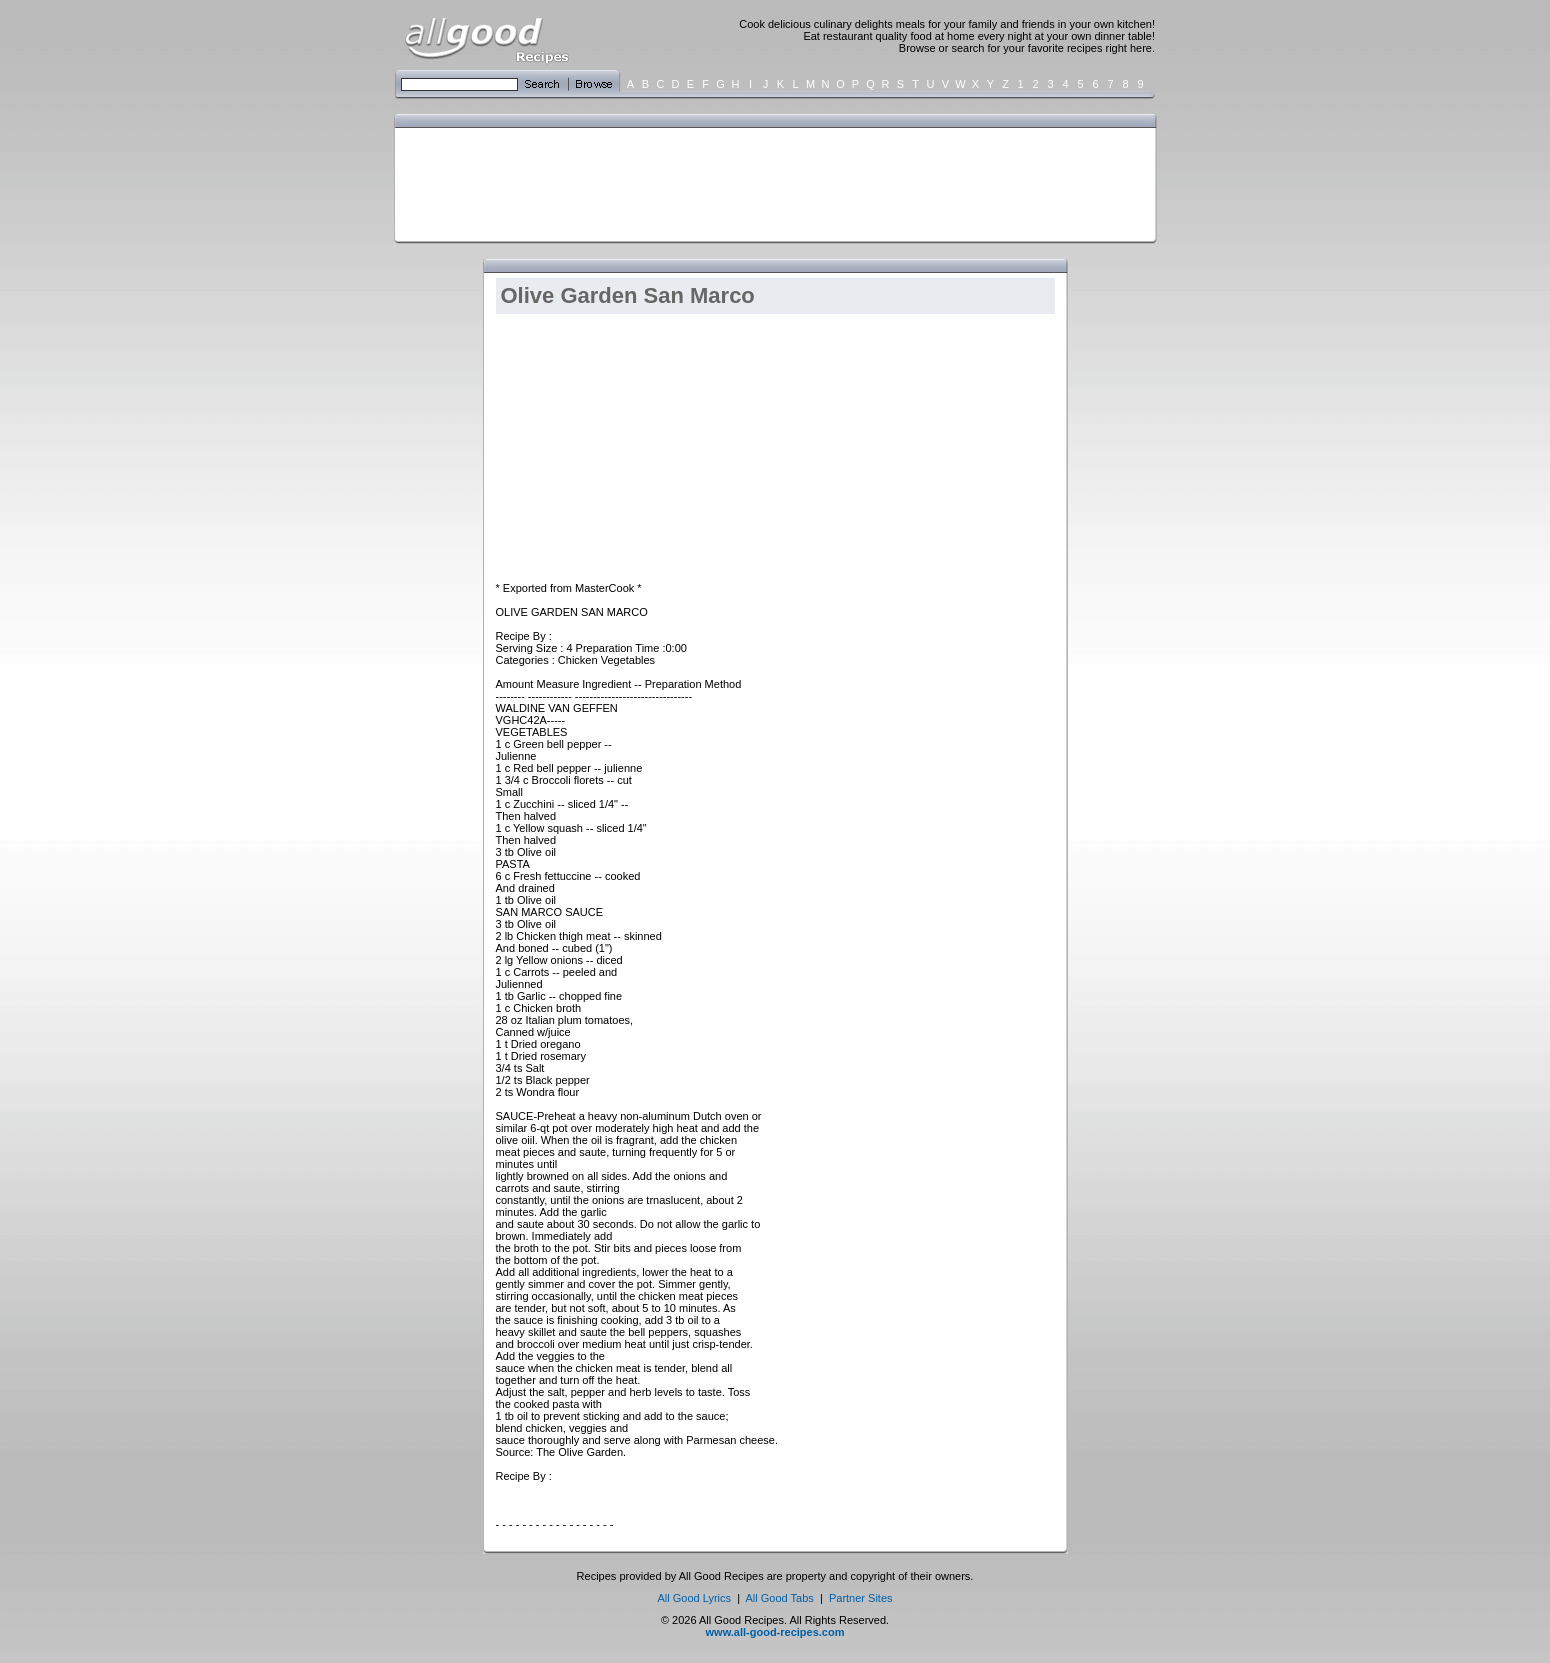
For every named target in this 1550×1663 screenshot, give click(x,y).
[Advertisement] (771, 183)
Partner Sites (861, 1598)
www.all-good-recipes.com (775, 1632)
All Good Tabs (780, 1598)
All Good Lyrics (694, 1598)
